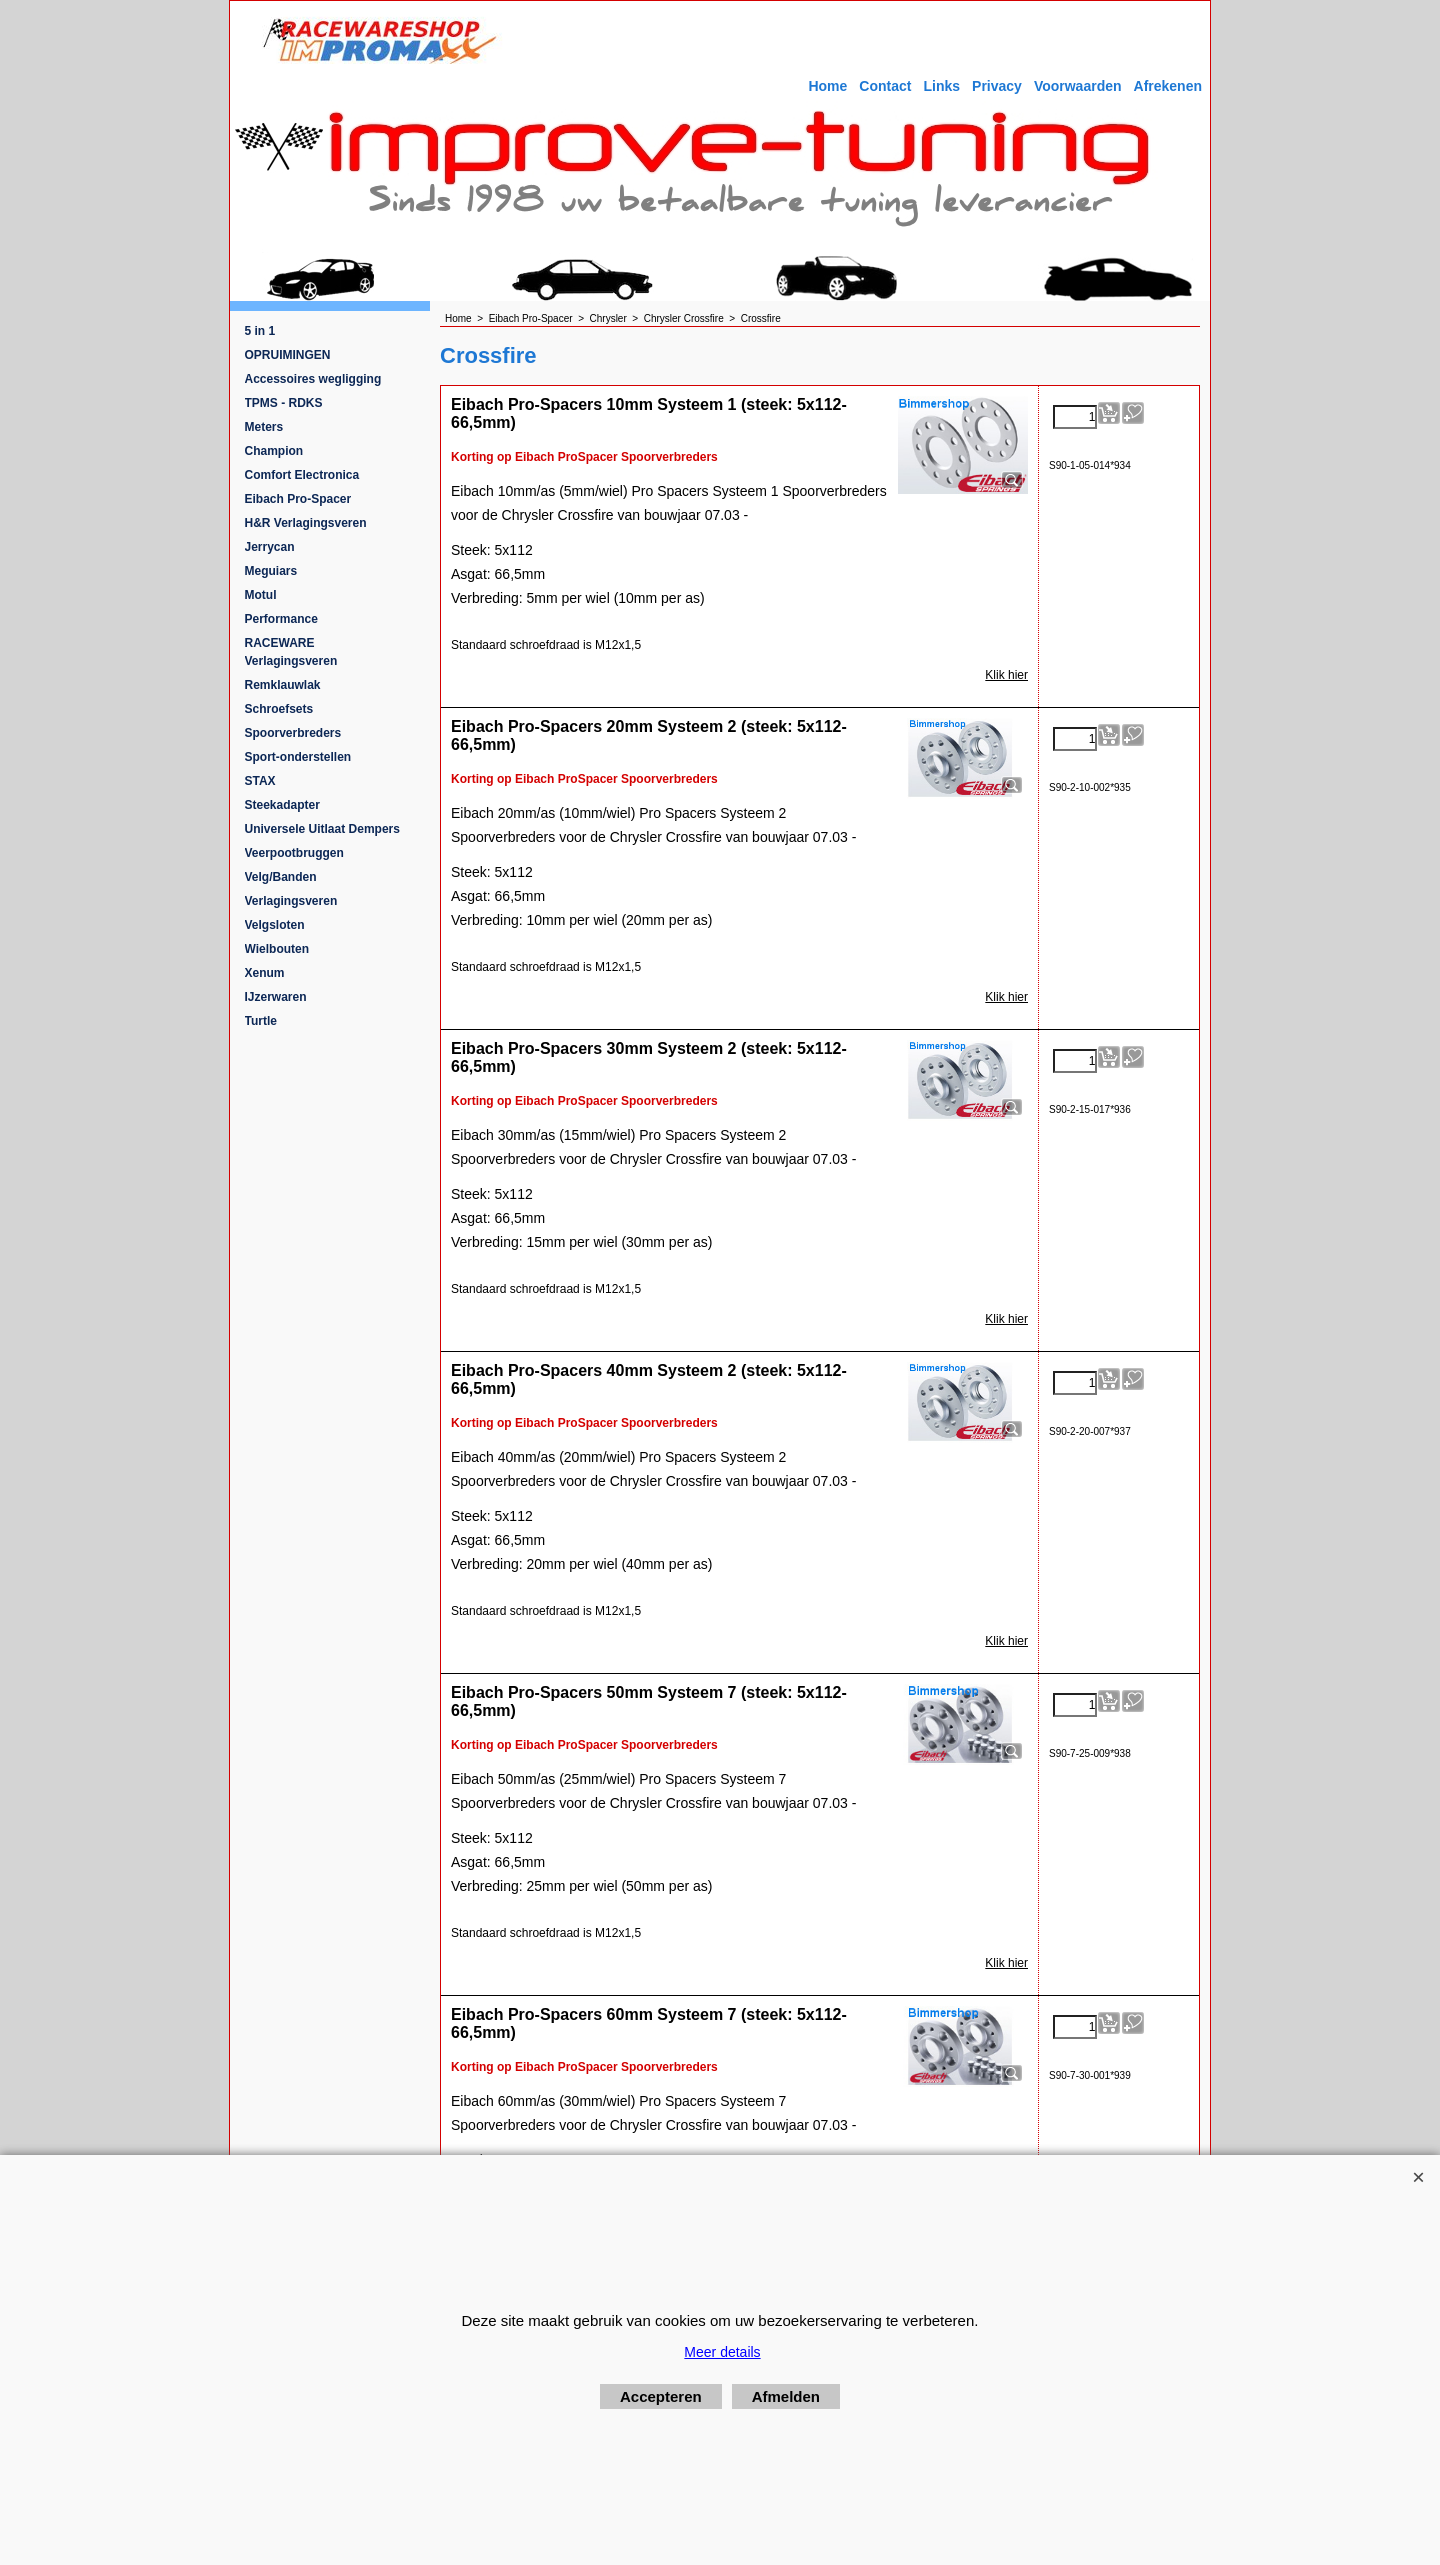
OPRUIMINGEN (288, 355)
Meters (264, 427)
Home (827, 86)
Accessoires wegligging (313, 379)
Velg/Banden (281, 877)
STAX (260, 781)
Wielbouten (277, 949)
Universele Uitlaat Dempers (322, 829)
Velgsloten (275, 925)
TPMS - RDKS (284, 403)
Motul (261, 595)
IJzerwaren (276, 997)
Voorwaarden (1078, 86)
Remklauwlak (283, 685)
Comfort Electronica (302, 475)
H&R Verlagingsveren (306, 523)
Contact (885, 86)
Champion (274, 451)
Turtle (261, 1021)
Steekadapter (282, 805)
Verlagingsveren (291, 901)
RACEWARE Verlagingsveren (291, 652)
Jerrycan (270, 547)
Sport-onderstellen (298, 757)
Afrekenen (1168, 86)
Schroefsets (279, 709)
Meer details (722, 2352)
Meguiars (271, 571)
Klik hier (1006, 675)
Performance (281, 619)
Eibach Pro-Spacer (298, 499)
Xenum (265, 973)
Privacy (997, 86)
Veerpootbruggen (294, 853)
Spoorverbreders (293, 733)
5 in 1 (260, 331)
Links (941, 86)
